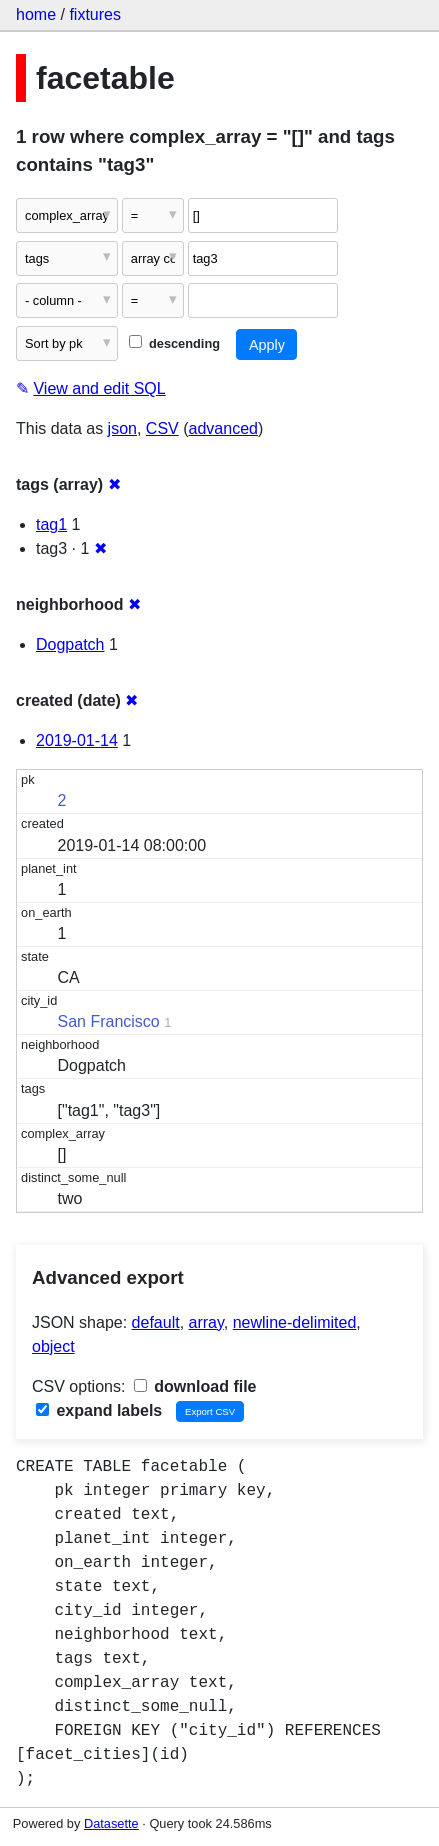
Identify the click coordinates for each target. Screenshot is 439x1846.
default (156, 1322)
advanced (223, 428)
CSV (162, 428)
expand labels (99, 1410)
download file (195, 1386)
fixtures (95, 14)
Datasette (111, 1823)
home (36, 14)
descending (174, 343)
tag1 (51, 524)
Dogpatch (70, 644)
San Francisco (109, 1021)
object (53, 1346)
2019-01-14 (77, 740)
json (122, 428)
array (206, 1322)
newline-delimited (295, 1322)
